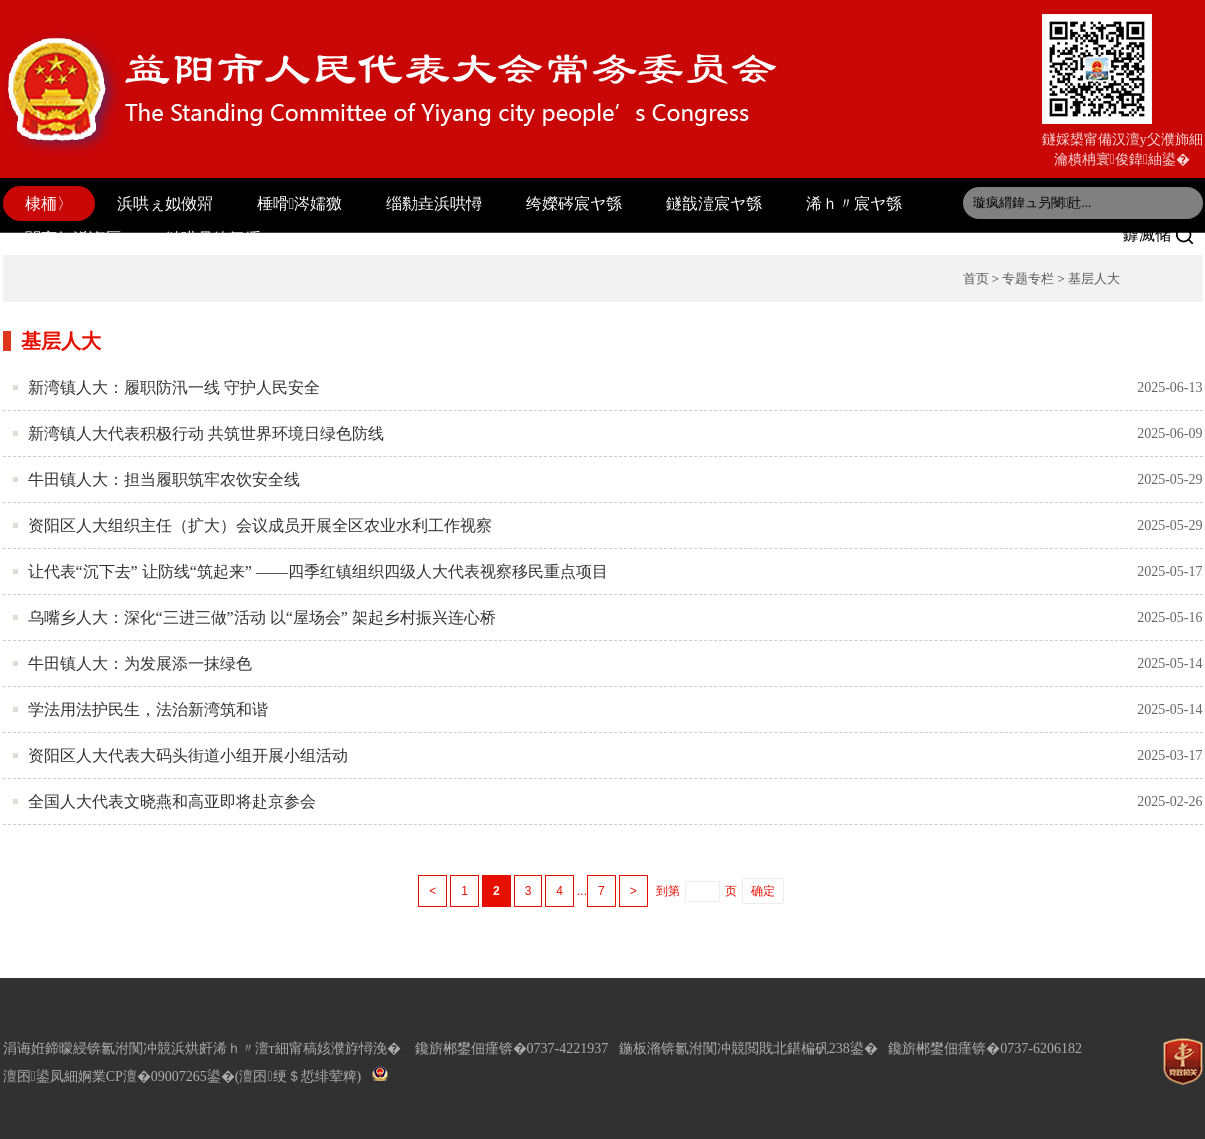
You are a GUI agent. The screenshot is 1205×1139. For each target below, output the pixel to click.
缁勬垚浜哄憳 (434, 203)
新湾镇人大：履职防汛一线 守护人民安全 (174, 387)
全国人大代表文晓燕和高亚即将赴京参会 (172, 801)
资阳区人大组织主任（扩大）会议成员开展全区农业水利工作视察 (260, 525)
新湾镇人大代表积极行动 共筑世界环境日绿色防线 (206, 433)
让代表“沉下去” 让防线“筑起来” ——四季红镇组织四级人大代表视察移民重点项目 (318, 571)
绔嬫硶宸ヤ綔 (574, 203)
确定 (763, 891)
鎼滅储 (1158, 235)
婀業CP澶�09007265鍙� (156, 1076)
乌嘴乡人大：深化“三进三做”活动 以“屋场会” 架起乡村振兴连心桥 (262, 617)
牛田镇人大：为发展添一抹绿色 (140, 663)
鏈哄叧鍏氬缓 (213, 238)
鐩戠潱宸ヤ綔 (714, 203)
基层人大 (1094, 278)
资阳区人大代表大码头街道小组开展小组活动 (188, 755)
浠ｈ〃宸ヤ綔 (854, 203)
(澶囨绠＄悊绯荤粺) (298, 1076)
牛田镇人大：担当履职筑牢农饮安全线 (164, 479)
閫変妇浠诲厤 (73, 238)
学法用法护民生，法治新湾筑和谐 (148, 709)
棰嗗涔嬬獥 (300, 203)
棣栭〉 (49, 203)
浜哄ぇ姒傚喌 (165, 203)
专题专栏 (1028, 278)
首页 (976, 278)
